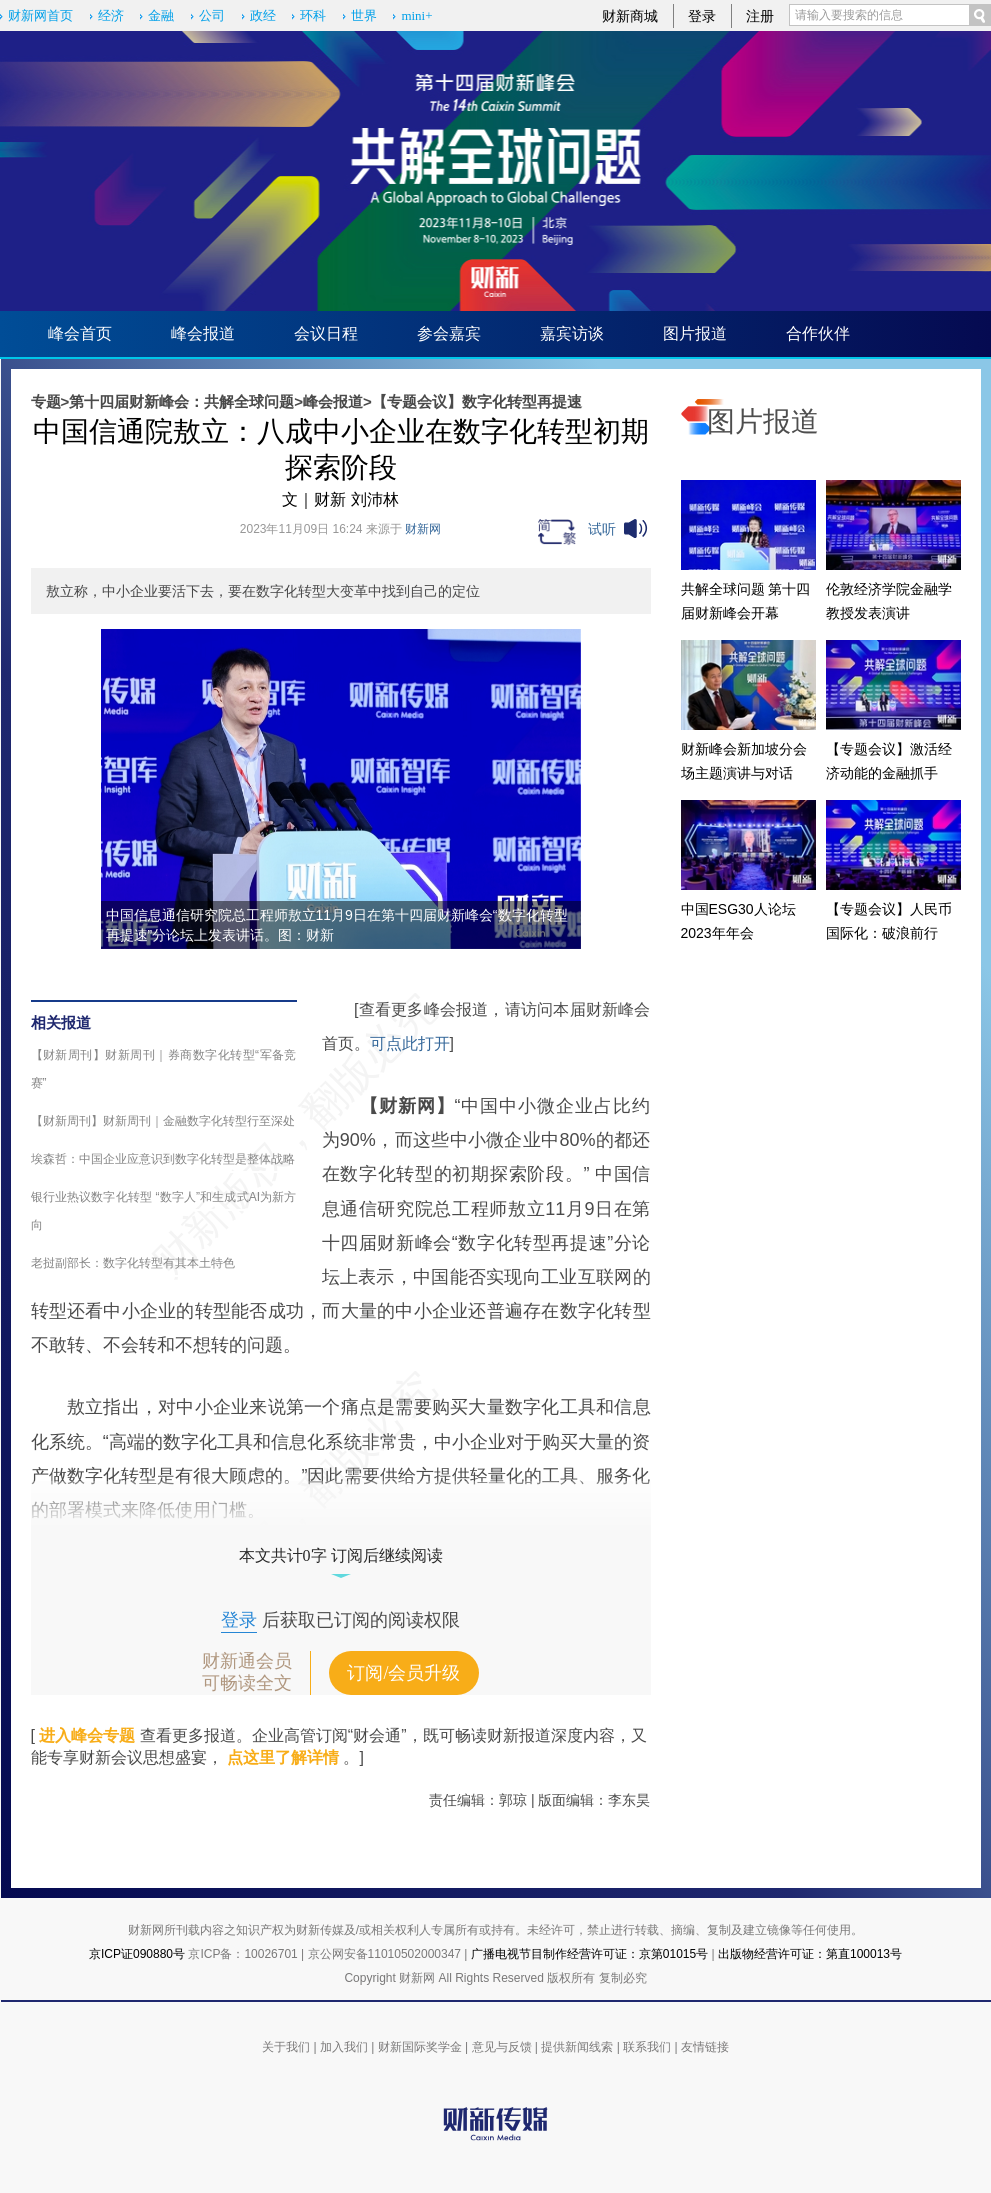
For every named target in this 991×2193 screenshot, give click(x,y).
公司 (212, 15)
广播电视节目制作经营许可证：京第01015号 (589, 1954)
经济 (111, 15)
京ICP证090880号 (137, 1954)
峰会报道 (203, 333)
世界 (364, 15)
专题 (46, 401)
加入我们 (344, 2047)
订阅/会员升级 (403, 1673)
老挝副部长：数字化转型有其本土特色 (133, 1263)
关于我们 (286, 2047)
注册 (760, 16)
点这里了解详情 (283, 1757)
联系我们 (647, 2047)
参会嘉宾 (449, 333)
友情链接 (705, 2047)
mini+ (416, 15)
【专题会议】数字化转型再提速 (477, 401)
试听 (602, 529)
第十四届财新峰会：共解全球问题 (181, 401)
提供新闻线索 (577, 2047)
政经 (263, 15)
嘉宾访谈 (572, 333)
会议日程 (326, 333)
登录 (702, 16)
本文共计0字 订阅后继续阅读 (341, 1555)
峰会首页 (80, 333)
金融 (161, 15)
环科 (313, 15)
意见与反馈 (502, 2047)
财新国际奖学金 (420, 2047)
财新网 (423, 529)
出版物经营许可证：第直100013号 (810, 1954)
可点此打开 (410, 1043)
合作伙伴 (818, 333)
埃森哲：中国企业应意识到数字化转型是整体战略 (163, 1159)
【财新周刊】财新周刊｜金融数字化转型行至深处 (163, 1121)
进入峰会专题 (87, 1735)
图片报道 (695, 333)
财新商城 (630, 16)
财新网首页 (40, 15)
